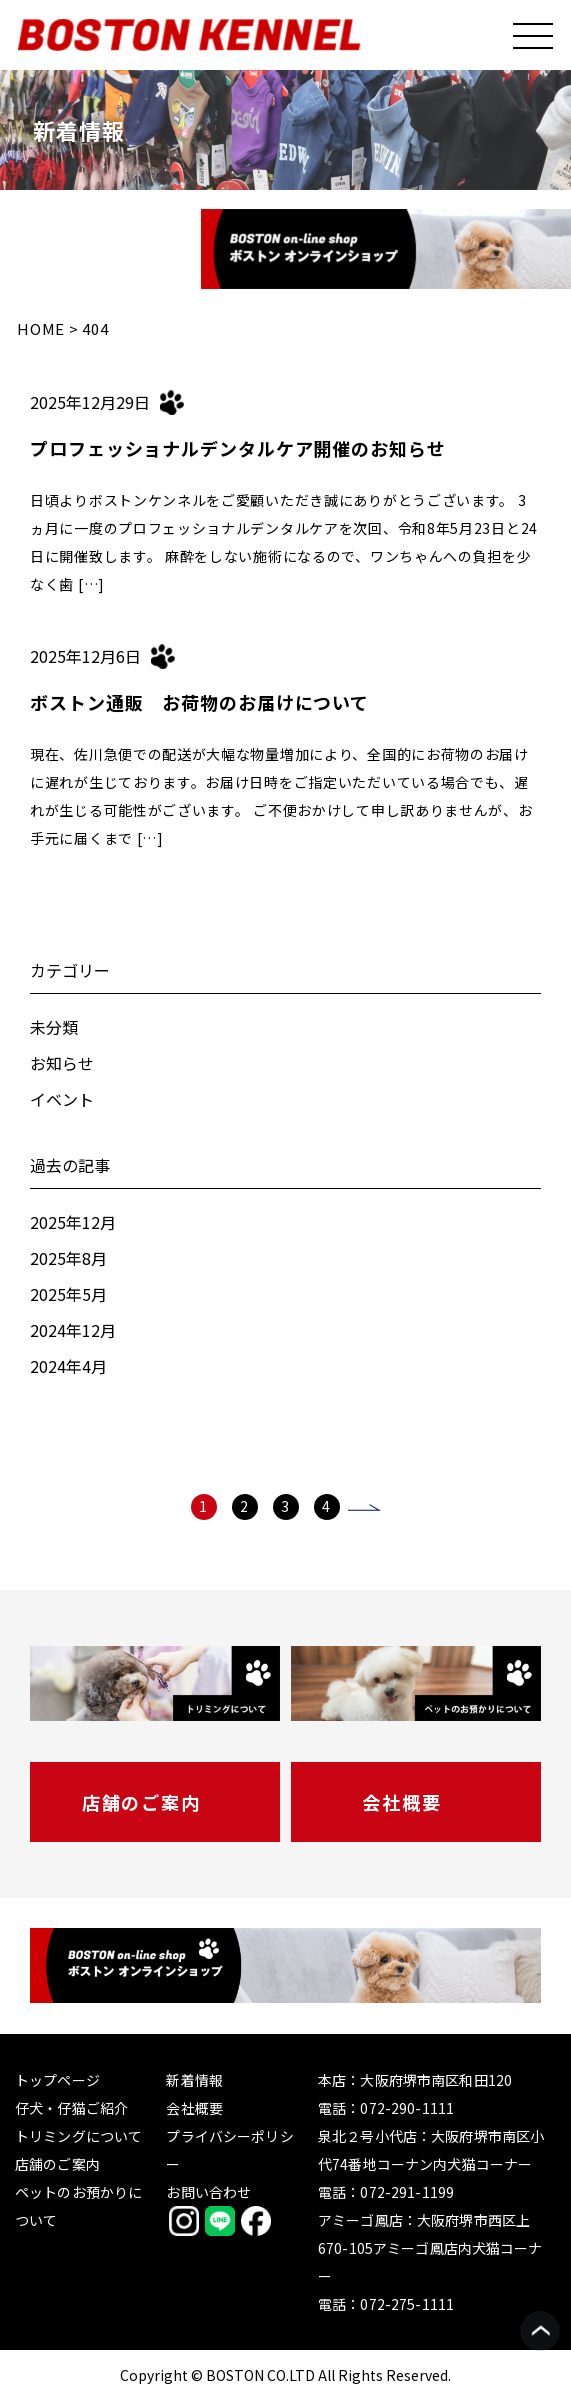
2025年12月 (73, 1222)
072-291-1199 (407, 2192)
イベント (62, 1099)
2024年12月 (73, 1330)
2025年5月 (68, 1294)
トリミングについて (78, 2136)
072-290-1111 (407, 2108)
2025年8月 (68, 1258)
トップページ (57, 2080)
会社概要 (401, 1802)
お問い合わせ (208, 2192)
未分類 (54, 1027)
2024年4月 (68, 1366)
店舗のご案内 (141, 1802)
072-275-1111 (407, 2304)
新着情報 (194, 2080)
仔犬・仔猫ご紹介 (71, 2108)
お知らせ (62, 1063)
